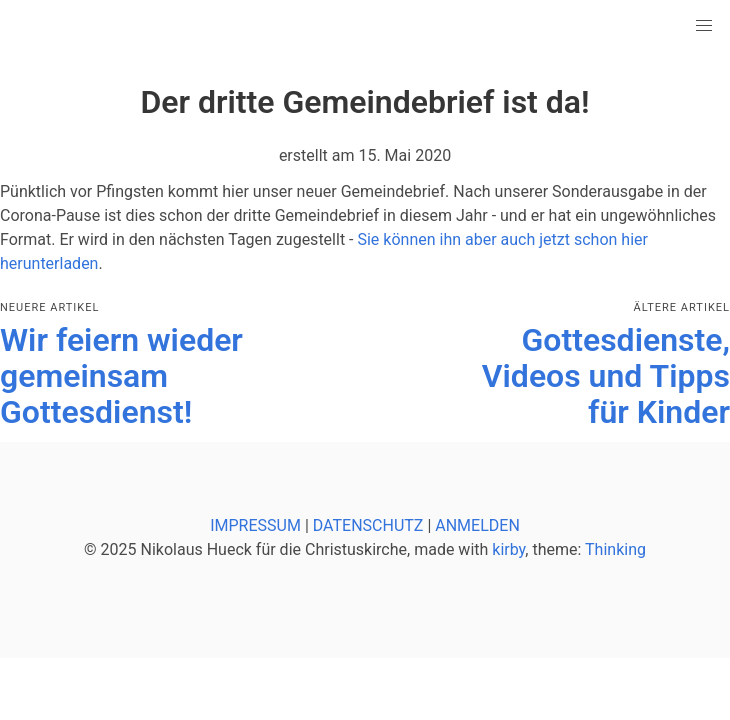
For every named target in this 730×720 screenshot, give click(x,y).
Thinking (615, 549)
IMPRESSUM (255, 525)
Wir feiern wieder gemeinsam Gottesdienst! (121, 376)
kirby (508, 549)
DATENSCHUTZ (368, 525)
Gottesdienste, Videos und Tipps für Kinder (606, 376)
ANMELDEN (477, 525)
